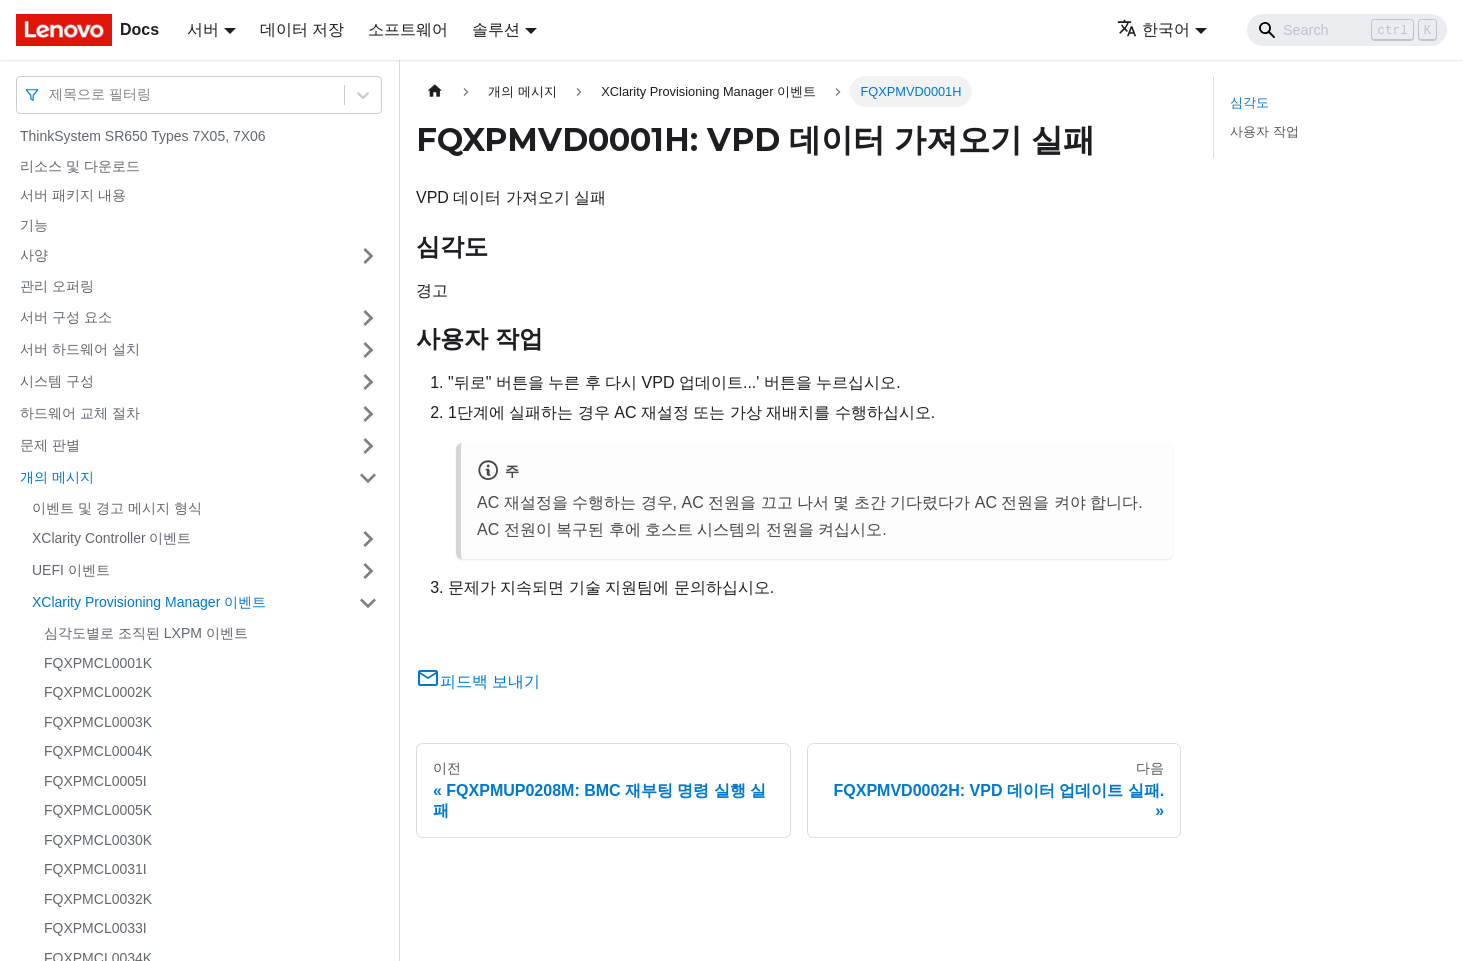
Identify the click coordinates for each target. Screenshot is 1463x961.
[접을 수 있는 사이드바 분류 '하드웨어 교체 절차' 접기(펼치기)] (368, 414)
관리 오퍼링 (57, 286)
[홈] (435, 91)
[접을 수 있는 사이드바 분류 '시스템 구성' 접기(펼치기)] (368, 382)
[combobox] (51, 94)
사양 (34, 255)
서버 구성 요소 (66, 317)
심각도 (1249, 102)
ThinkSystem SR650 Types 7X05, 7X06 (143, 136)
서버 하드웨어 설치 (80, 349)
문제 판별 (50, 445)
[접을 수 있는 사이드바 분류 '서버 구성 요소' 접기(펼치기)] (368, 318)
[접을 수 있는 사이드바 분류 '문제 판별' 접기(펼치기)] (368, 446)
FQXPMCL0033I (95, 928)
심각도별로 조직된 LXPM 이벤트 (146, 633)
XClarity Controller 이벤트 (111, 538)
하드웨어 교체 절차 (80, 413)
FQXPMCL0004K (98, 751)
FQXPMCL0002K (98, 692)
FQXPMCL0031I (95, 869)
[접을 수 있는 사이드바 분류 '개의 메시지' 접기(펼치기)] (368, 478)
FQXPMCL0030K (98, 840)
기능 (34, 225)
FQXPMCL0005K (98, 810)
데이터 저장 (302, 29)
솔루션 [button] (496, 29)
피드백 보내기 (478, 681)
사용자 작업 (1264, 131)
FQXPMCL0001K (98, 663)
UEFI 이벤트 (71, 570)
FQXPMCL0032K (98, 899)
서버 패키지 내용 (73, 195)
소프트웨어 (408, 29)
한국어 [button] (1153, 29)
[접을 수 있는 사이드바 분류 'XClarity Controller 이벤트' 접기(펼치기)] (368, 539)
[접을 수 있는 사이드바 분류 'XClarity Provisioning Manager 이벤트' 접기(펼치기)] (368, 603)
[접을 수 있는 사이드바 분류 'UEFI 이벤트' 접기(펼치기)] (368, 571)
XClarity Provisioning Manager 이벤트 (149, 602)
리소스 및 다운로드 (80, 166)
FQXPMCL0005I (95, 781)
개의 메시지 (57, 477)
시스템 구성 (57, 381)
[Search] (1347, 30)
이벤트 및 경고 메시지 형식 (117, 508)
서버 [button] (203, 29)
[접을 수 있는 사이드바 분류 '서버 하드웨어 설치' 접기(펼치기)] (368, 350)
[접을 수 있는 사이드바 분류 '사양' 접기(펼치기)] (368, 256)
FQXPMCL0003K (98, 722)
